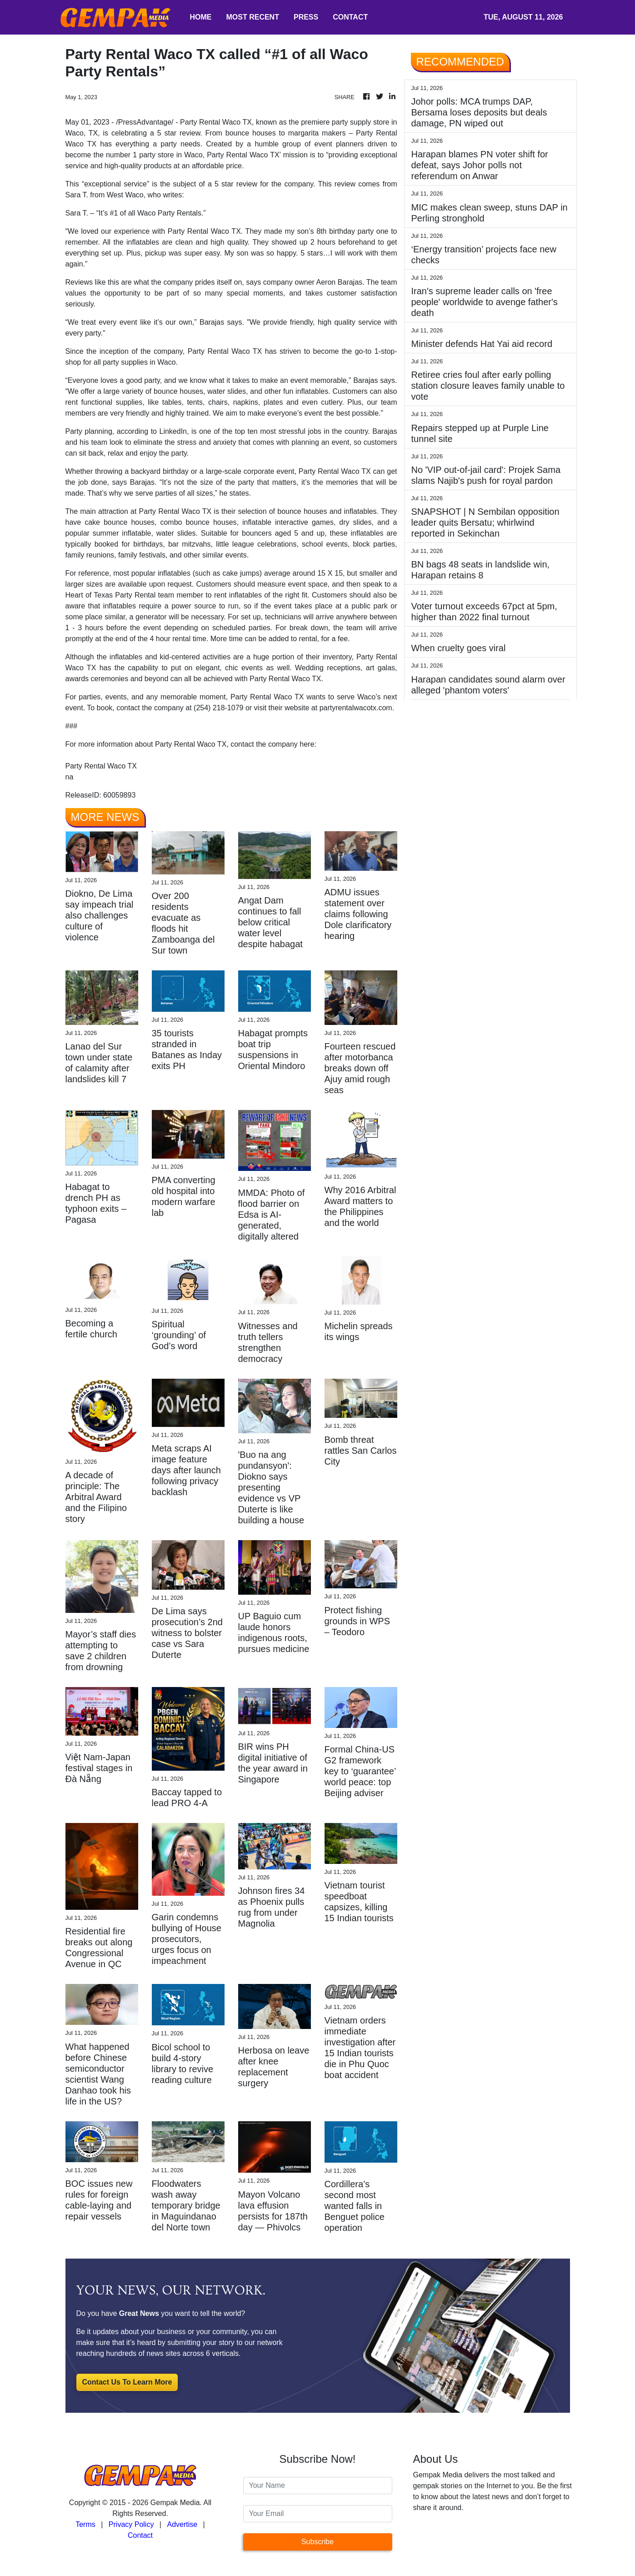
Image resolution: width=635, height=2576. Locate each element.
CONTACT (350, 17)
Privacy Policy (131, 2524)
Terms (85, 2524)
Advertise (182, 2524)
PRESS (306, 17)
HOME (201, 17)
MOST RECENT (252, 17)
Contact (140, 2535)
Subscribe (317, 2542)
